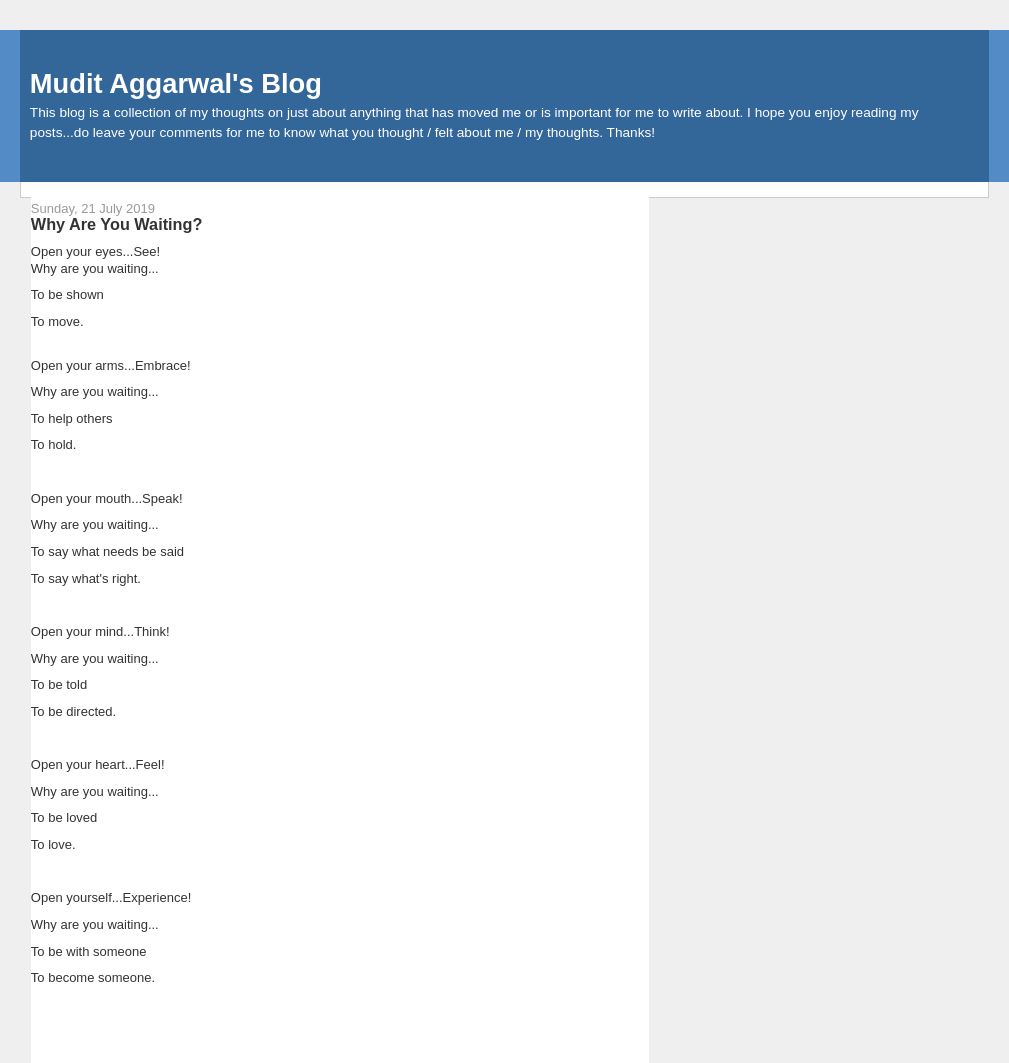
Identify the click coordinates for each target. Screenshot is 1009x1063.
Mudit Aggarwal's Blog (176, 83)
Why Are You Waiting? (117, 224)
